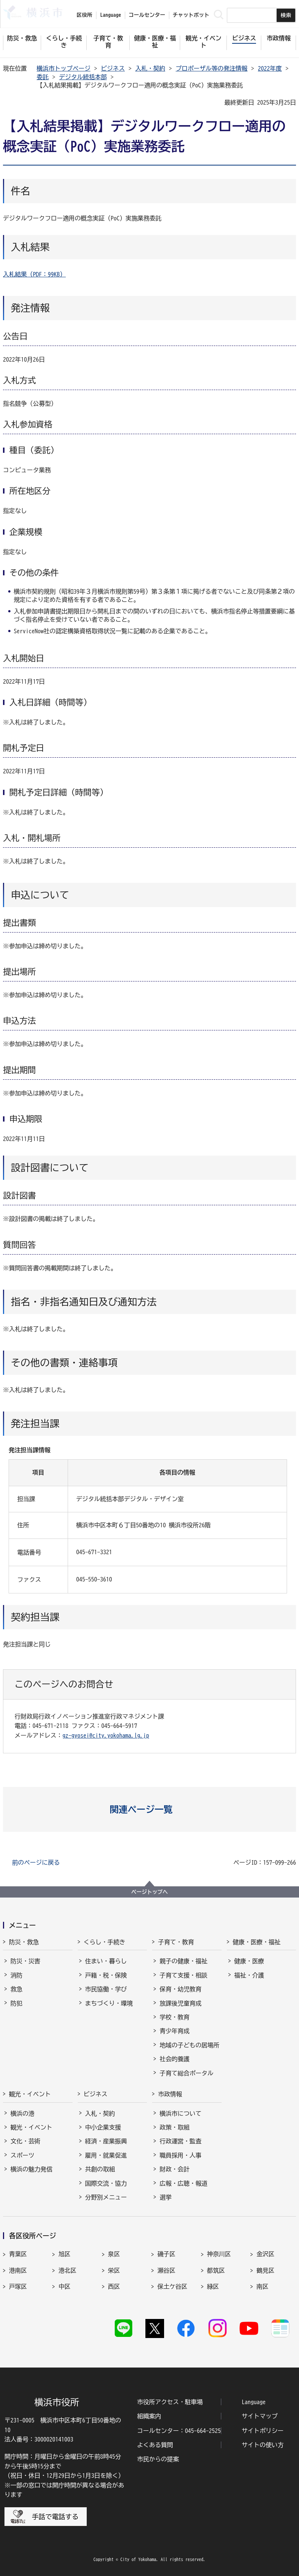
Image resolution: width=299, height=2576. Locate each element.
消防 (16, 1975)
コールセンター (147, 15)
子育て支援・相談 (183, 1975)
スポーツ (22, 2155)
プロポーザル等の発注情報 (211, 68)
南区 (262, 2286)
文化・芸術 (25, 2141)
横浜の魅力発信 (31, 2169)
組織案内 (149, 2416)
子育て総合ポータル (186, 2073)
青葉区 (18, 2254)
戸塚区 (18, 2286)
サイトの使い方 (263, 2445)
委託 (43, 77)
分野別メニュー (106, 2197)
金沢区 (265, 2254)
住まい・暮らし (106, 1961)
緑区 (213, 2286)
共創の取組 (100, 2169)
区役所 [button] (84, 15)
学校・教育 (174, 2017)
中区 (64, 2286)
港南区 (18, 2270)
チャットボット (191, 15)
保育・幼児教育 (180, 1989)
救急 (16, 1989)
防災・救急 (24, 1942)
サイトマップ (260, 2416)
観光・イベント (30, 2094)
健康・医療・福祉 (257, 1942)
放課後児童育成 (180, 2003)
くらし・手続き (105, 1942)
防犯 (16, 2003)
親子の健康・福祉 (183, 1961)
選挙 (166, 2197)
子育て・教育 (176, 1942)
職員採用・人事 (180, 2155)
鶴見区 (265, 2270)
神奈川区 (219, 2254)
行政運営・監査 (180, 2141)
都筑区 (216, 2270)
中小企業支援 (103, 2127)
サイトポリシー (263, 2431)
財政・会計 (174, 2169)
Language (254, 2402)
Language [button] (110, 15)
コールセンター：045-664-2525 (179, 2431)
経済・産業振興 (106, 2141)
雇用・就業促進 (106, 2155)
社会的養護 (174, 2059)
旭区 (64, 2254)
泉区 (114, 2254)
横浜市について (180, 2113)
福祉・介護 (249, 1975)
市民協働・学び (106, 1989)
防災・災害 (25, 1961)
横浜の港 (22, 2113)
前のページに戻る (36, 1862)
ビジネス (113, 68)
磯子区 (166, 2254)
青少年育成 (174, 2031)
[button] (149, 1809)
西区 (114, 2286)
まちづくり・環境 (109, 2003)
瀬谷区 (166, 2270)
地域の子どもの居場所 (189, 2045)
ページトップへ (149, 1892)
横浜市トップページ (63, 68)
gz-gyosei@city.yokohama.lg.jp (105, 1735)
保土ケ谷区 (172, 2286)
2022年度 (270, 68)
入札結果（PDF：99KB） (34, 274)
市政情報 (170, 2094)
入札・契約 (150, 68)
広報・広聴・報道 (183, 2183)
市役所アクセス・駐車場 (170, 2402)
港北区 (67, 2270)
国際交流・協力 (106, 2183)
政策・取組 (174, 2127)
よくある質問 (155, 2445)
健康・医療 (249, 1961)
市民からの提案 (158, 2459)
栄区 (114, 2270)
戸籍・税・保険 (106, 1975)
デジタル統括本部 (83, 77)
